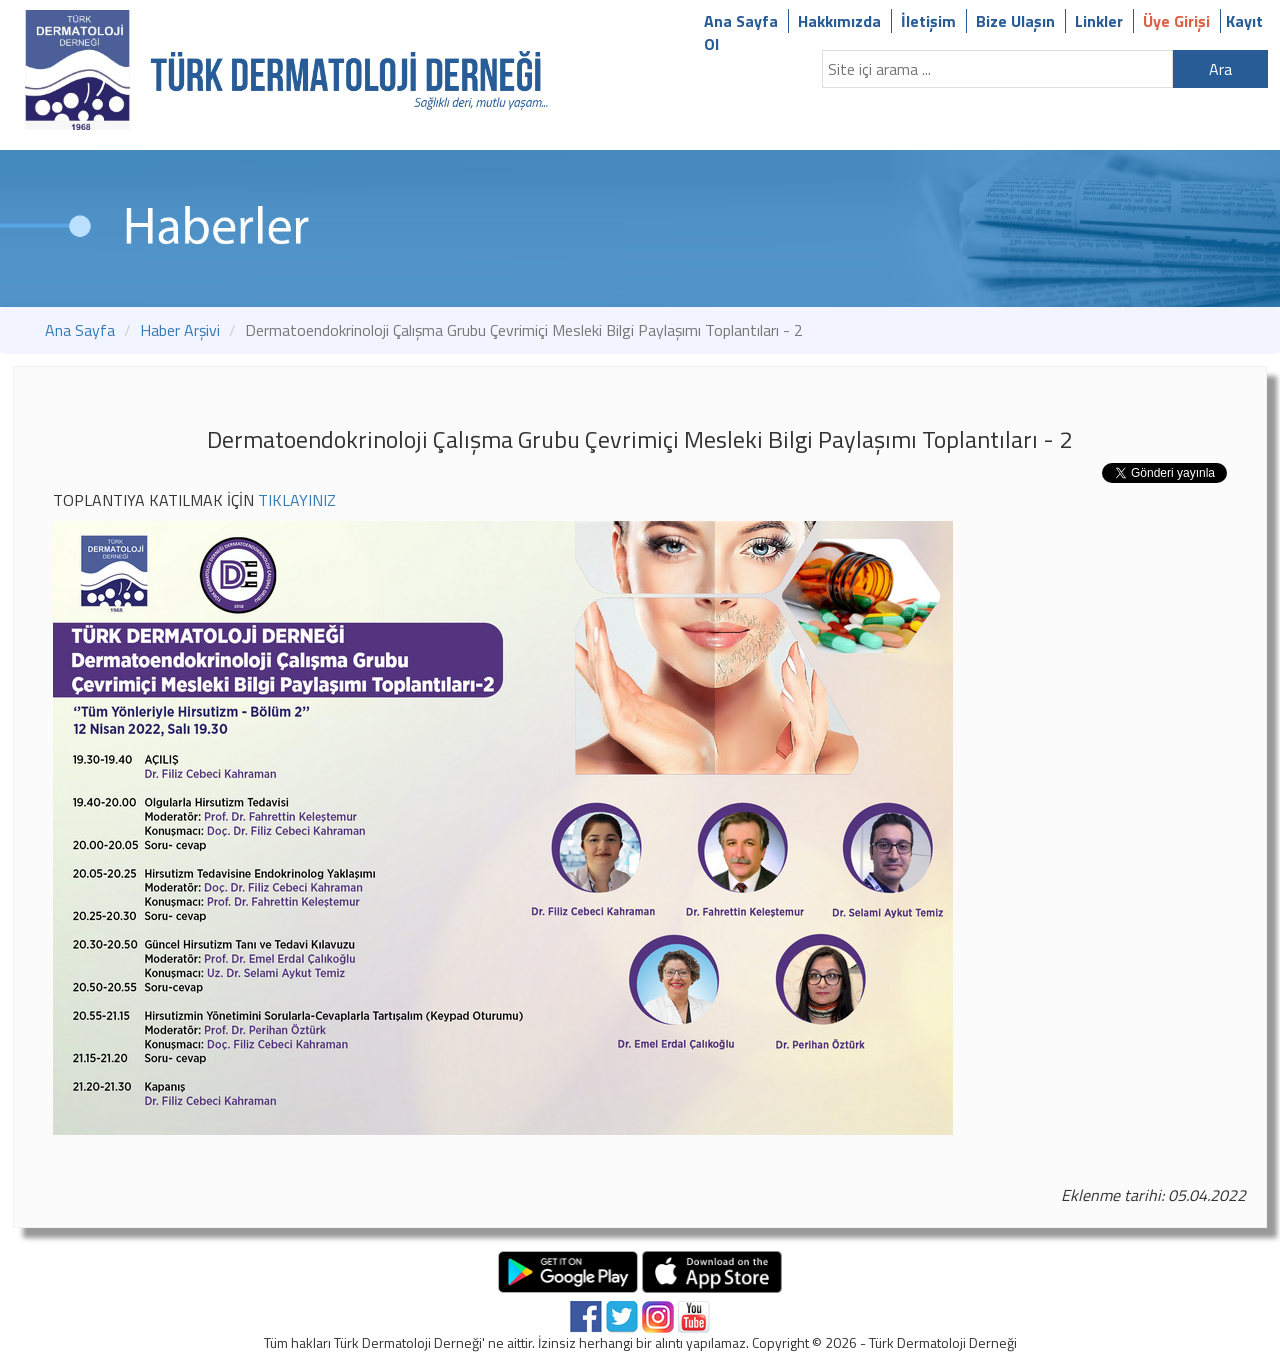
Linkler (1099, 21)
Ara (1220, 69)
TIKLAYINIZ (297, 500)
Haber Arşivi (180, 330)
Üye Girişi (1176, 21)
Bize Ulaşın (1015, 21)
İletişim (928, 21)
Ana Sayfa (741, 21)
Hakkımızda (839, 21)
